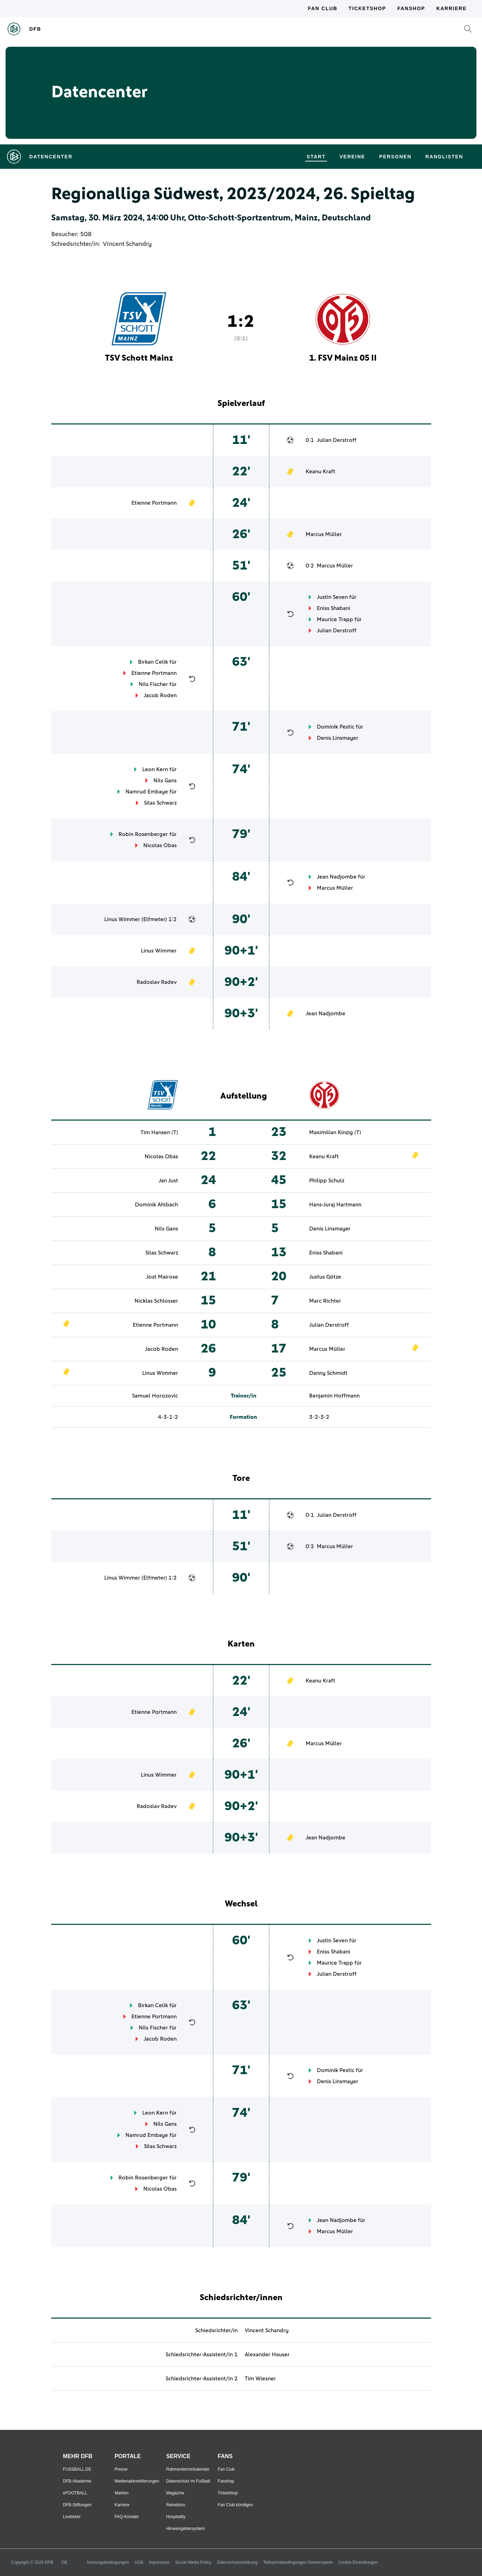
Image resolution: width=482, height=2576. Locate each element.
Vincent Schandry (127, 244)
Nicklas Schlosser (156, 1301)
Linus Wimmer (122, 919)
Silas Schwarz (160, 803)
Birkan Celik (153, 662)
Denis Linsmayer (337, 738)
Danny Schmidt (328, 1373)
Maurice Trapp (335, 619)
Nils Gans (165, 780)
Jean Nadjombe (337, 877)
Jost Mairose (162, 1277)
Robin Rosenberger (143, 834)
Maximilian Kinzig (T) (335, 1132)
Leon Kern (155, 769)
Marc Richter (325, 1301)
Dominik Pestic (335, 727)
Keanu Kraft (320, 471)
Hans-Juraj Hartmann (335, 1204)
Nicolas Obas (160, 845)
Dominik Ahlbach (156, 1204)
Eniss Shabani (333, 608)
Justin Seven (332, 597)
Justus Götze (325, 1277)
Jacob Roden (160, 695)
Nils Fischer (153, 684)
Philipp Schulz (326, 1180)
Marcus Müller (324, 534)
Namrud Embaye (146, 791)
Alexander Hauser (267, 2354)
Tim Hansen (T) (159, 1132)
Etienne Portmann (154, 503)
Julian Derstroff (337, 440)
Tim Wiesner (260, 2378)
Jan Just (168, 1180)
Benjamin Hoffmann (334, 1396)
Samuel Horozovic (155, 1396)
